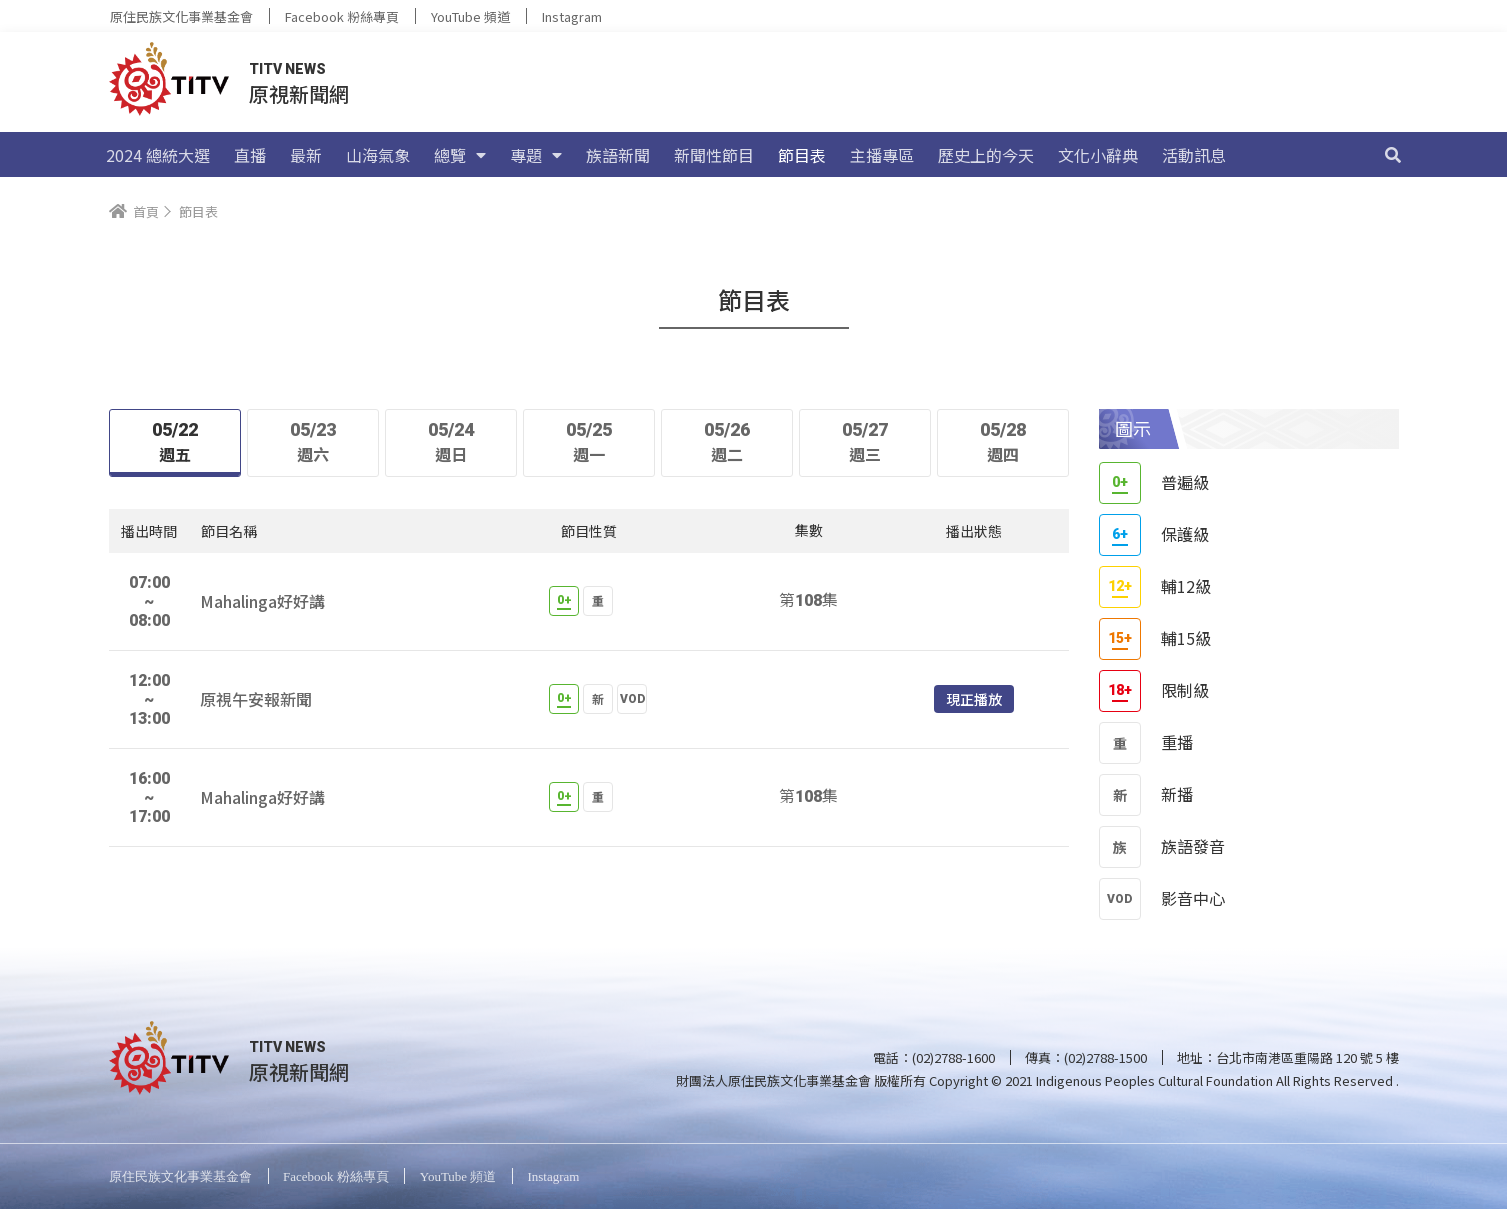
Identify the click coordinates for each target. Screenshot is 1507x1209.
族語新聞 (618, 155)
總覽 (460, 155)
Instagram (572, 16)
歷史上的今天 (986, 155)
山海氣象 (378, 155)
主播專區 (882, 155)
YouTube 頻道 (470, 16)
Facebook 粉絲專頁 (342, 16)
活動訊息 (1194, 155)
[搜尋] (1393, 155)
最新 (306, 155)
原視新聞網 (299, 93)
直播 (250, 155)
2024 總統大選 (158, 155)
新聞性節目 (714, 155)
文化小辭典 (1098, 155)
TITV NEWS (287, 69)
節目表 (802, 155)
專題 (536, 155)
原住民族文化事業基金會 (181, 16)
